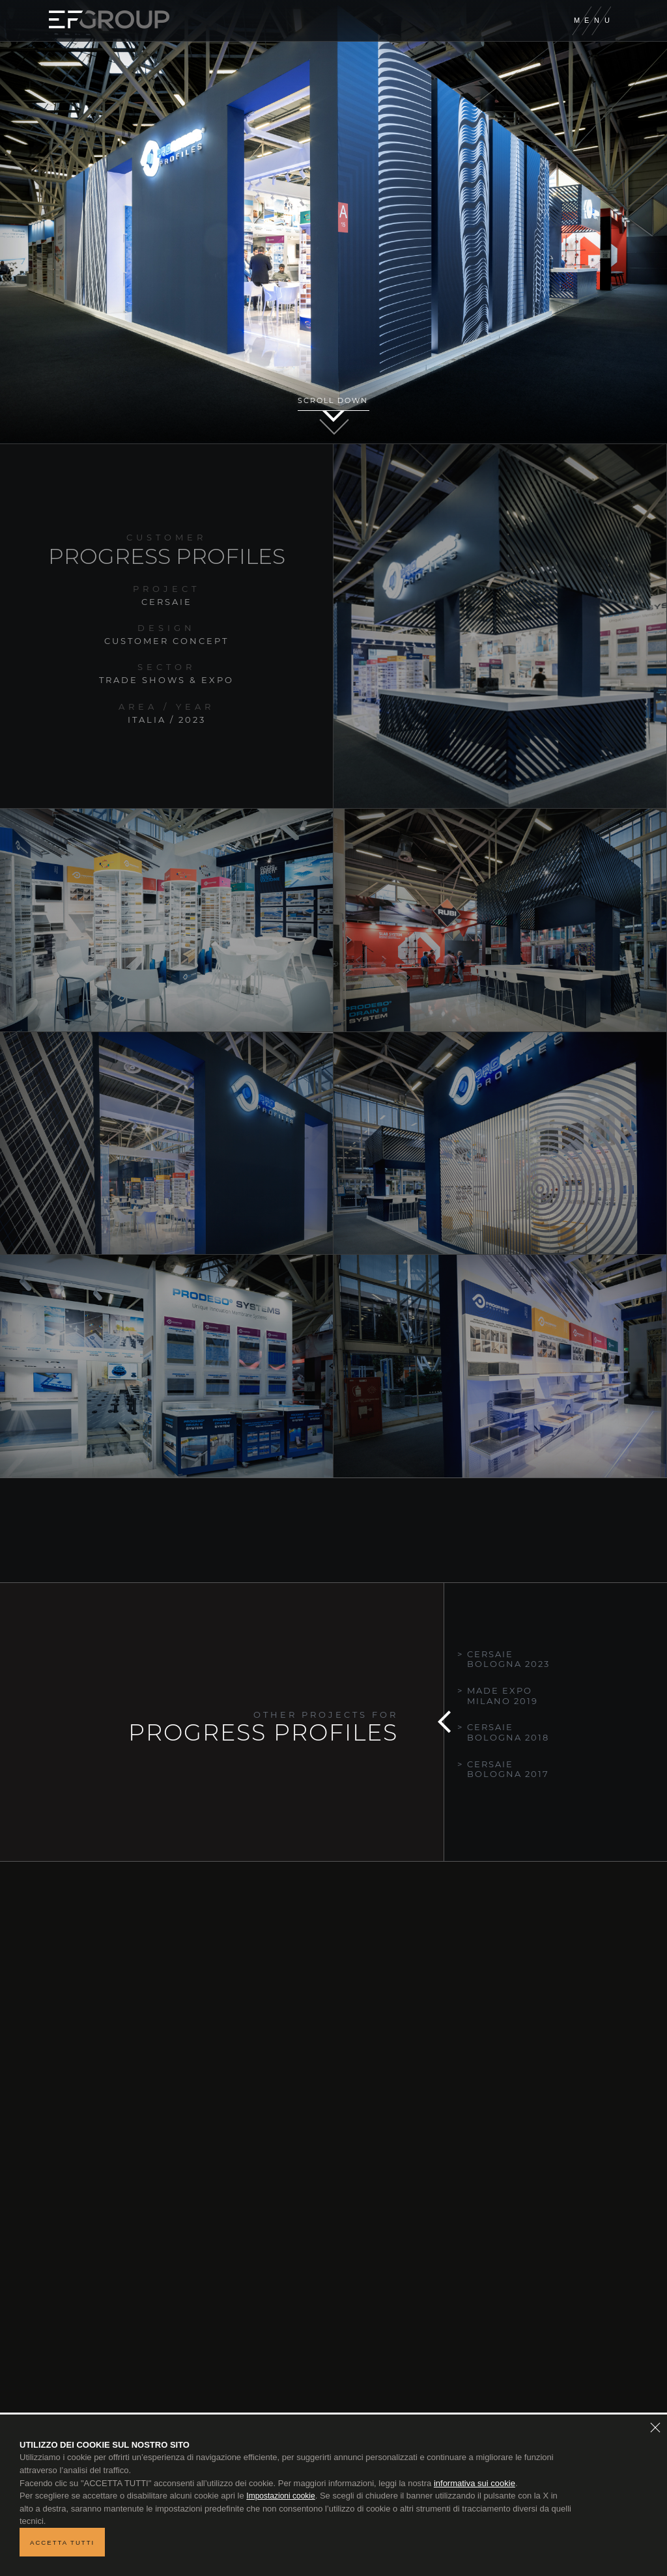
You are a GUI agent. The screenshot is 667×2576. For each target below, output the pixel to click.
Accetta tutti (62, 2542)
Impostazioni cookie (280, 2495)
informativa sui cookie (474, 2483)
